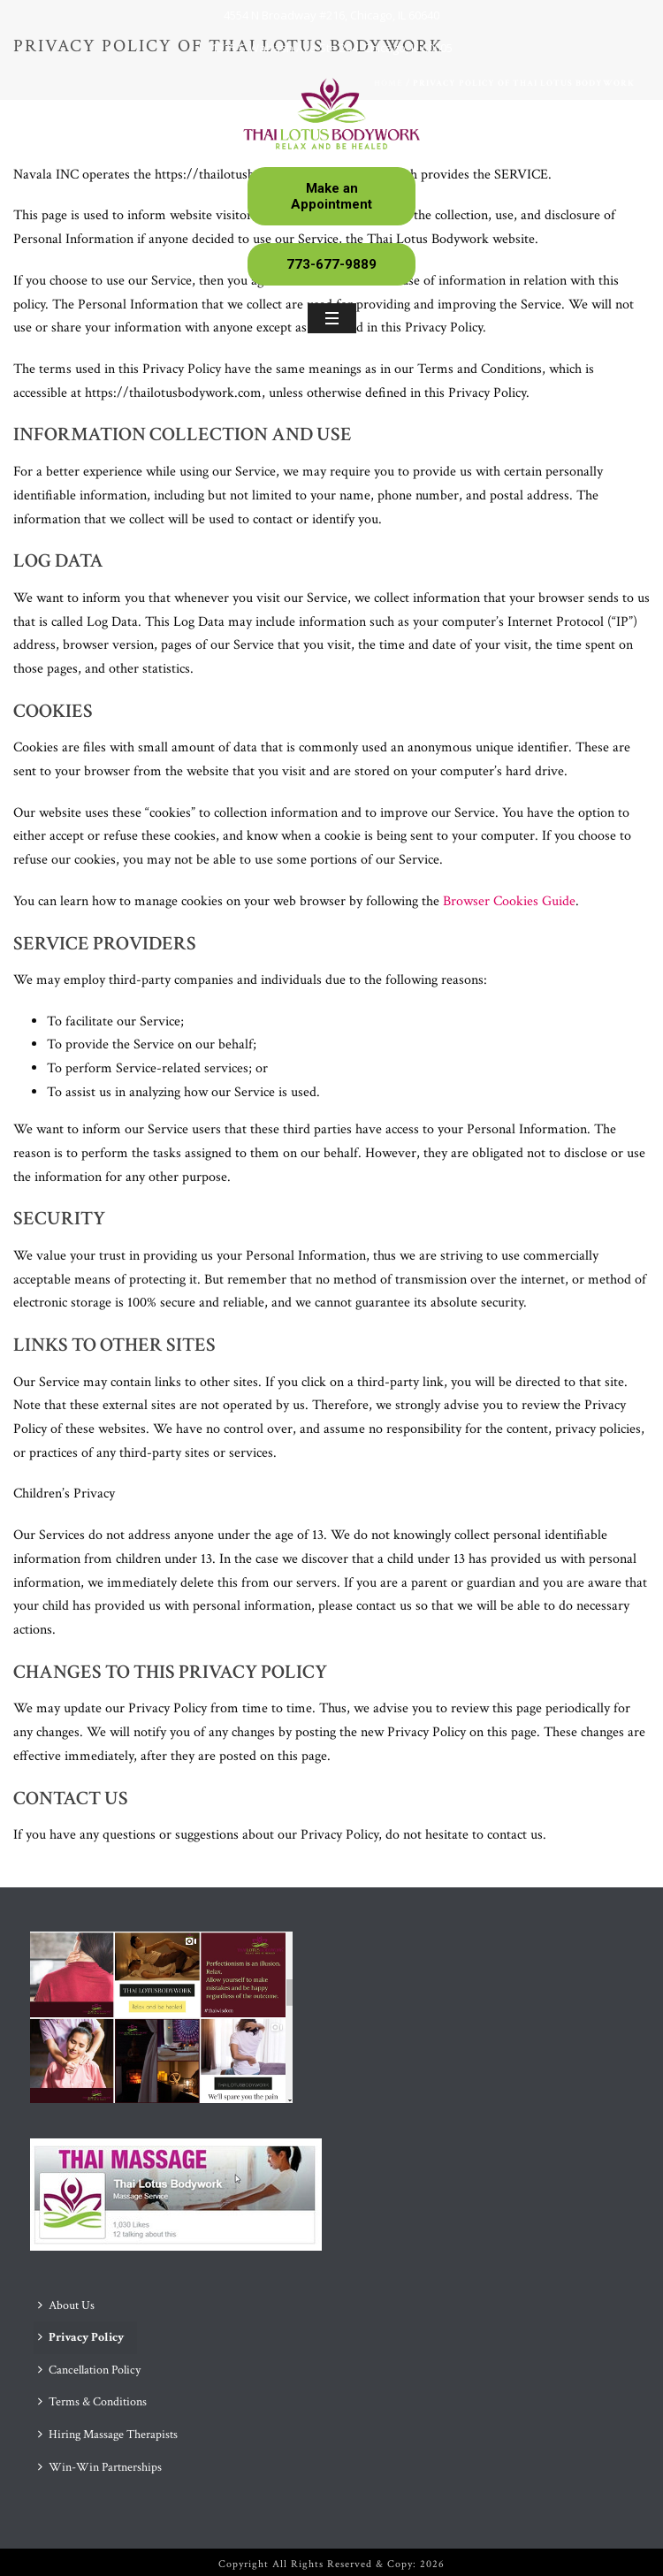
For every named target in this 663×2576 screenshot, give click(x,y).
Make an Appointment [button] (331, 196)
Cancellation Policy (89, 2370)
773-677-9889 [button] (331, 264)
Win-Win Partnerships (100, 2467)
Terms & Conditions (92, 2402)
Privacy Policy (81, 2337)
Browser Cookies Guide (509, 901)
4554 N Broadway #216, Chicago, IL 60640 (331, 15)
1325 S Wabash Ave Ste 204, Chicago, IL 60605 (332, 48)
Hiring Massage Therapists (108, 2435)
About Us (66, 2305)
